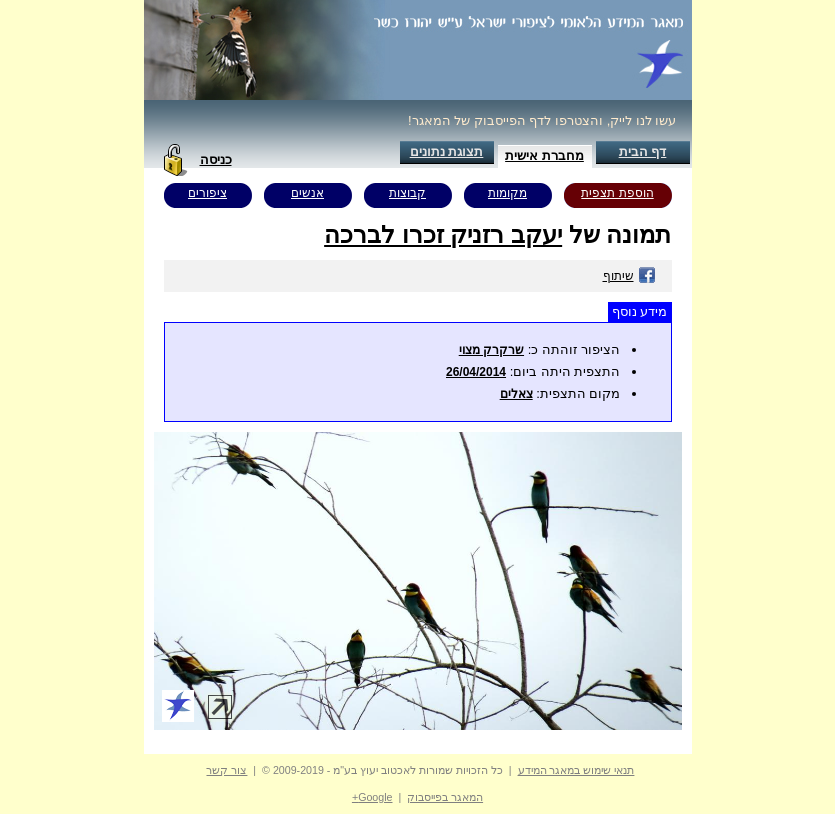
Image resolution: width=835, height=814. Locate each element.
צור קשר (226, 770)
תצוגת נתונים (447, 151)
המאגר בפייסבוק (445, 797)
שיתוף (629, 276)
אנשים (307, 193)
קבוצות (407, 193)
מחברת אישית (544, 155)
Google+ (372, 797)
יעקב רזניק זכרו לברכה (443, 234)
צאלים (516, 394)
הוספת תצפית (617, 193)
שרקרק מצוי (491, 350)
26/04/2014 (476, 372)
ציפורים (207, 193)
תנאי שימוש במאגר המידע (576, 770)
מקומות (507, 193)
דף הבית (643, 151)
